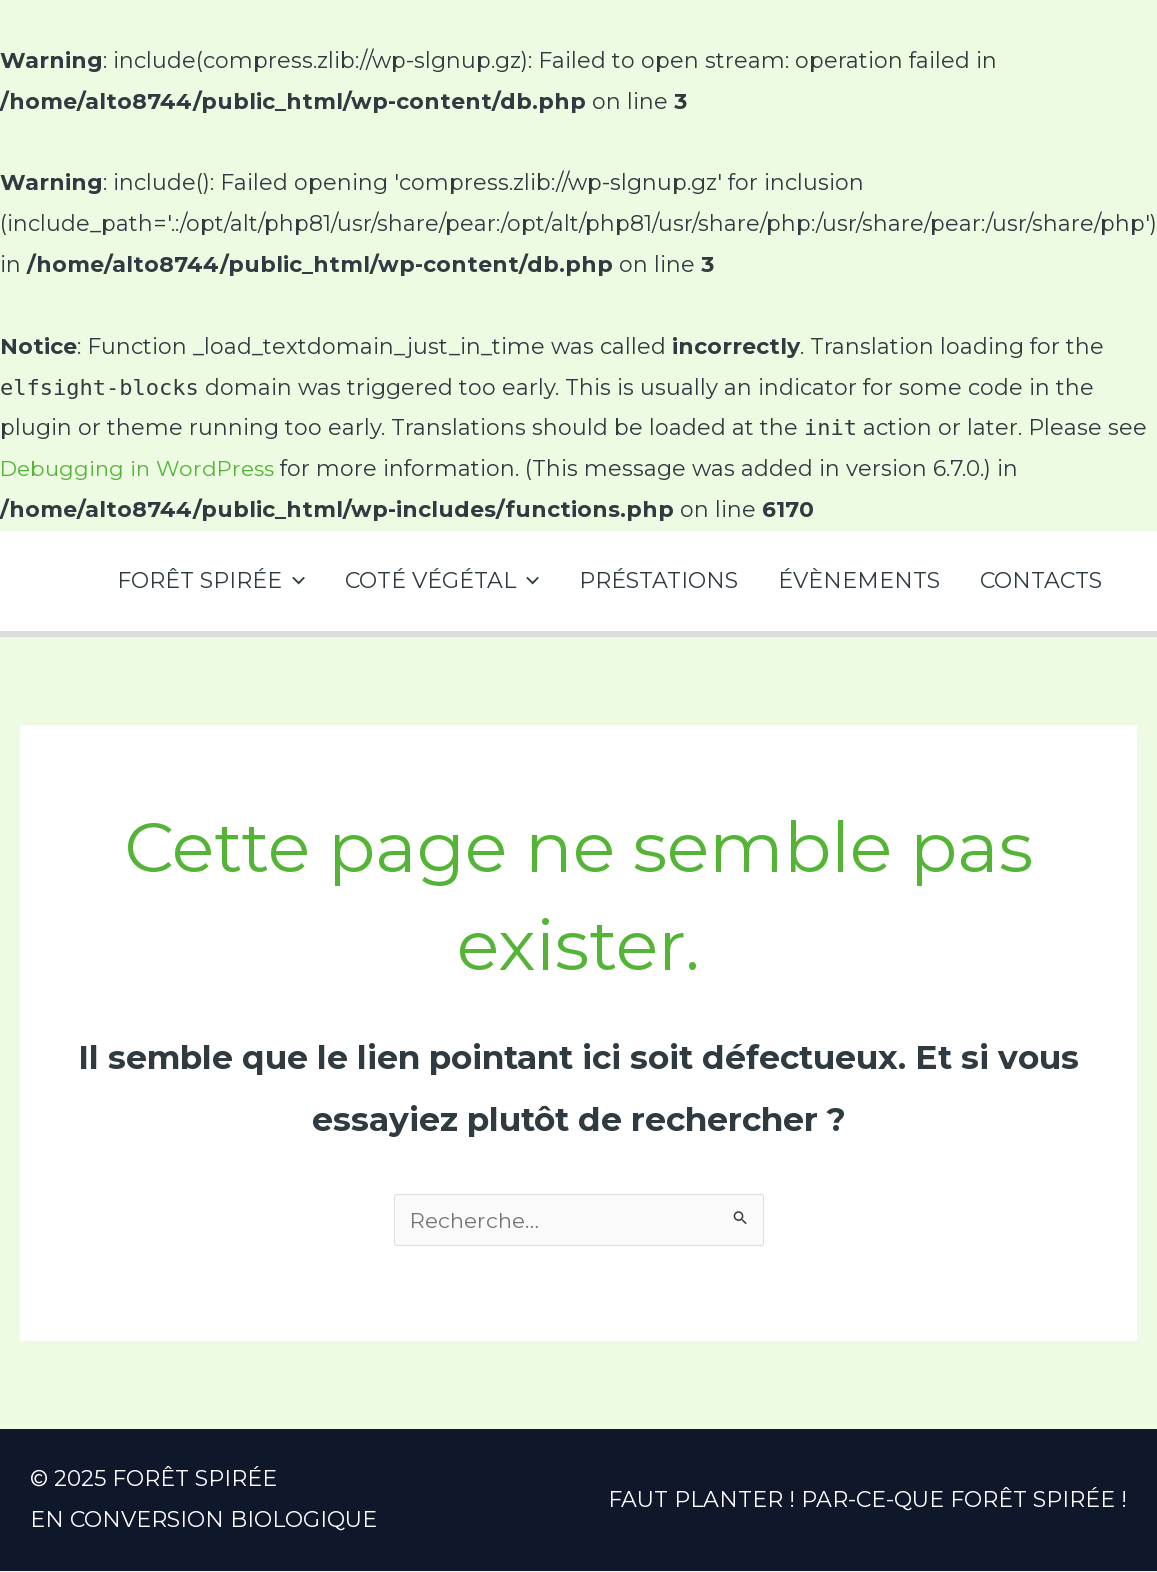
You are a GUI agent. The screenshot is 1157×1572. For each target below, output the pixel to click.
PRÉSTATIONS (648, 580)
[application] (275, 580)
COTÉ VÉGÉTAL (428, 580)
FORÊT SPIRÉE (193, 580)
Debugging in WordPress (142, 468)
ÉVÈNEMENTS (853, 580)
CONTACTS (1039, 580)
